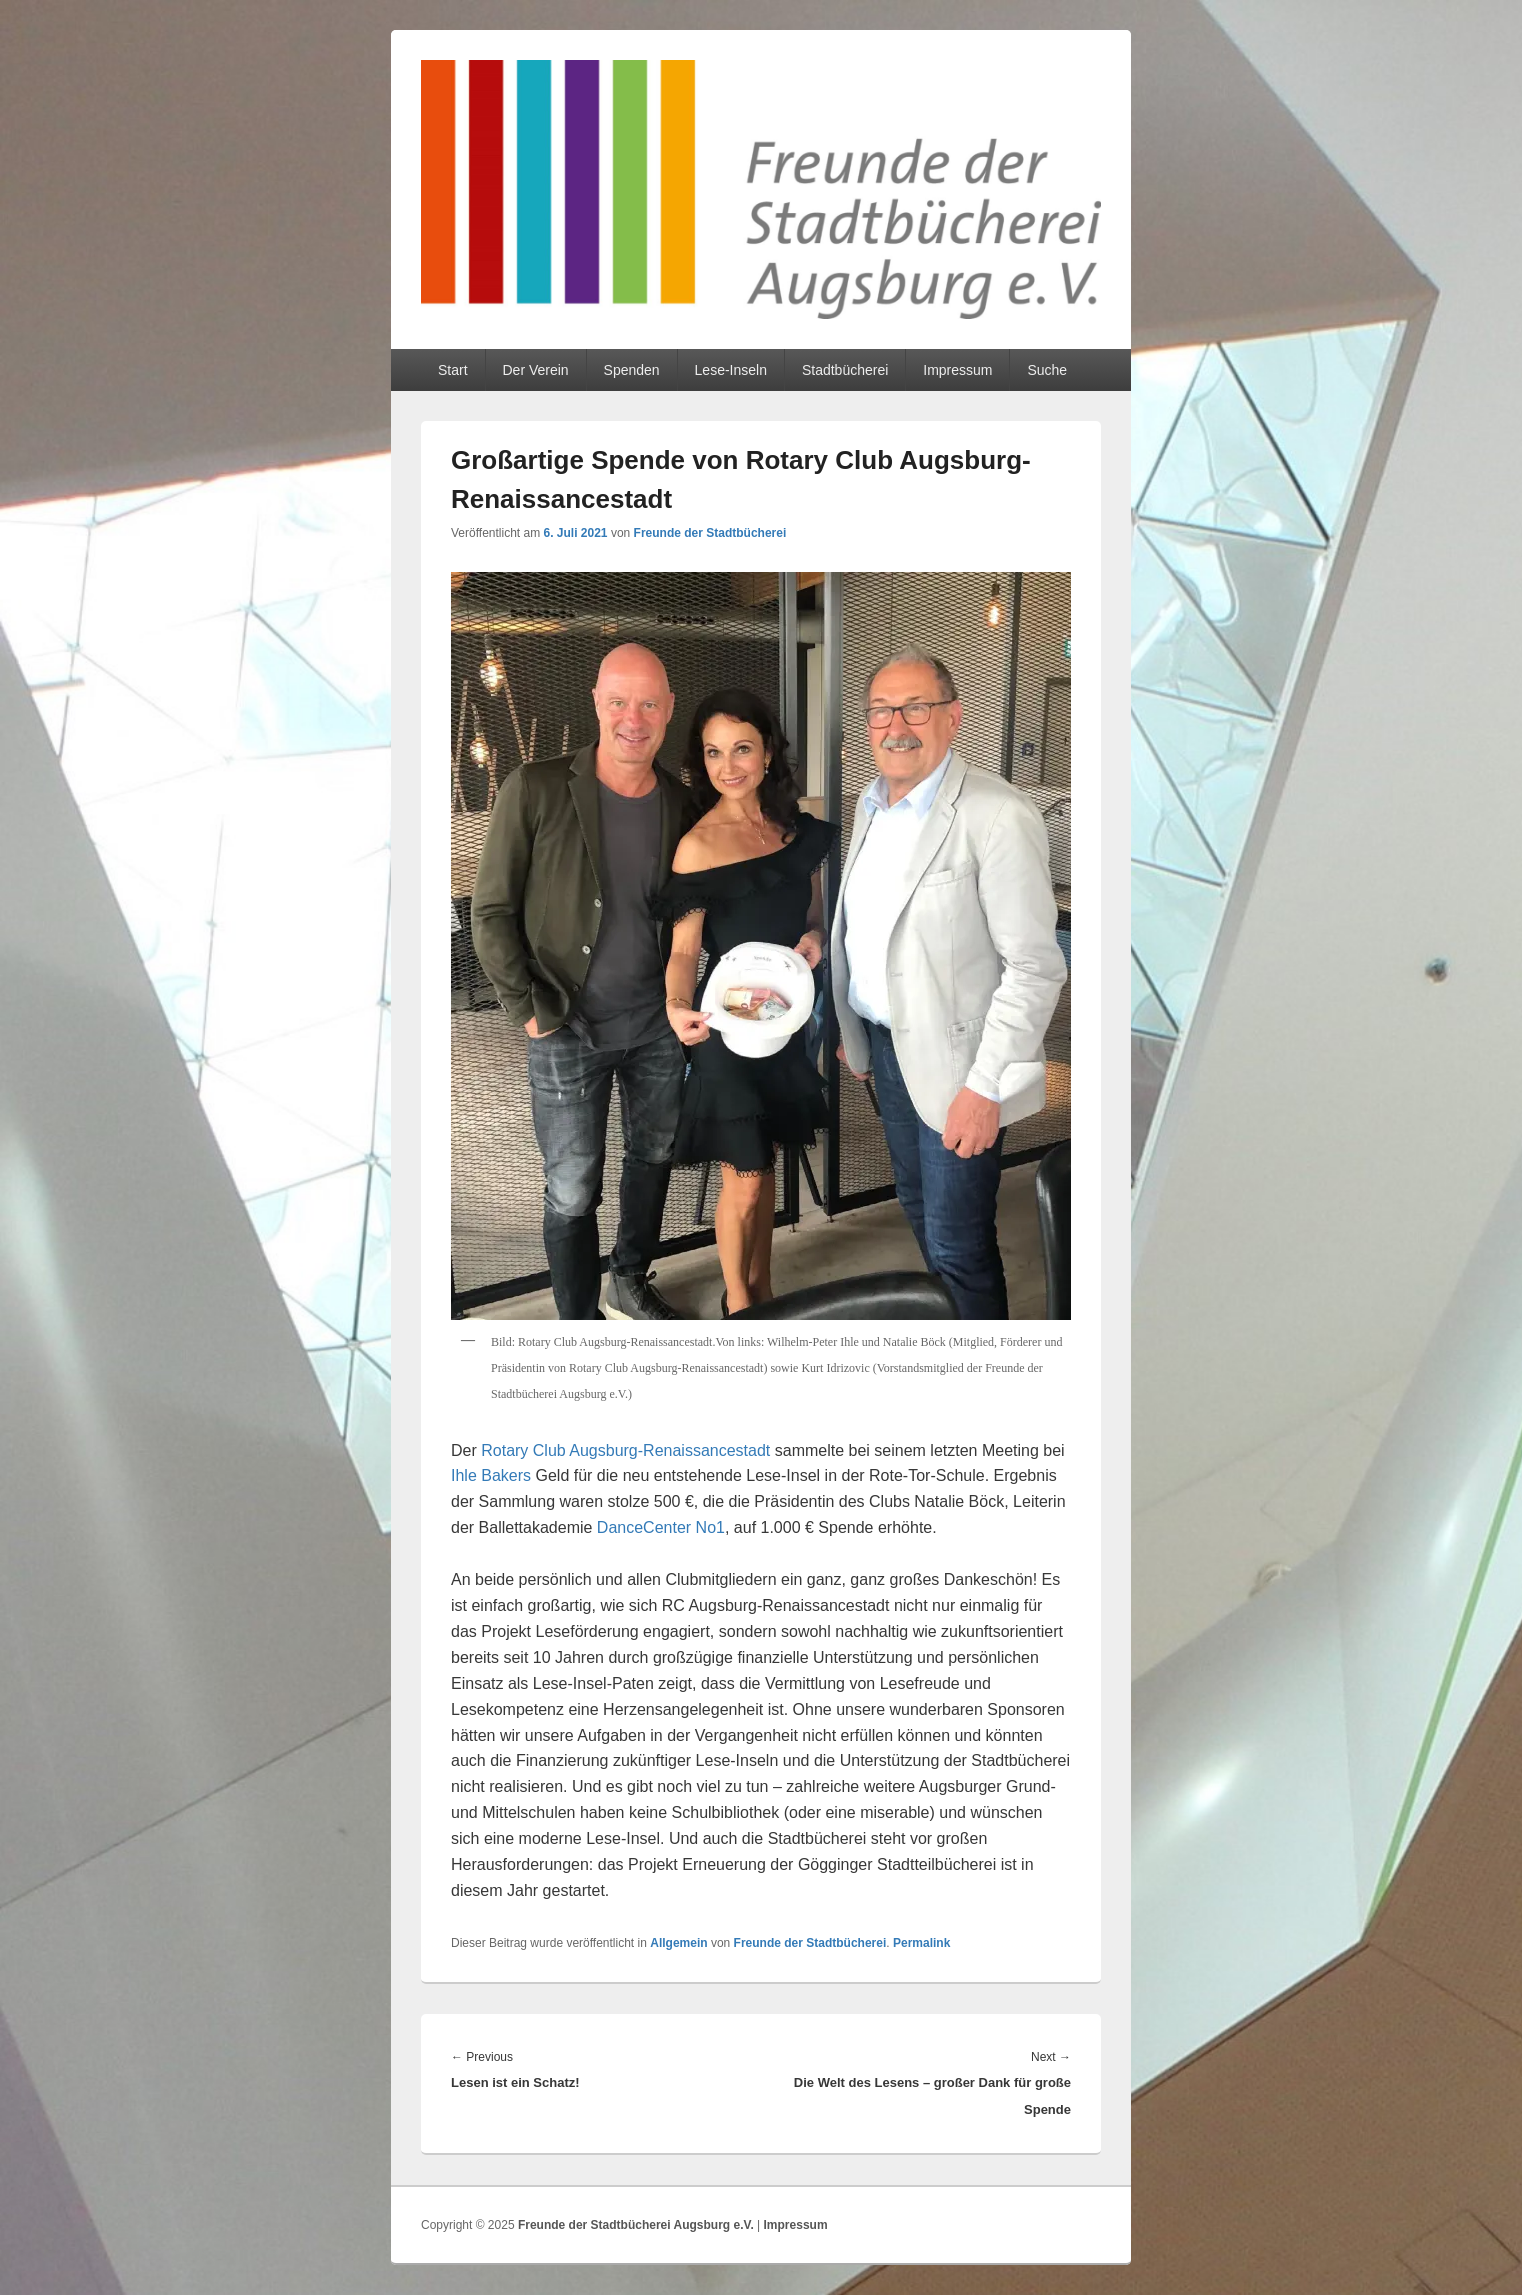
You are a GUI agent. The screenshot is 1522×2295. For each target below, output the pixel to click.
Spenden (632, 370)
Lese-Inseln (731, 370)
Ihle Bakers (491, 1475)
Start (453, 370)
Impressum (957, 370)
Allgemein (678, 1943)
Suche (1047, 370)
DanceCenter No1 (661, 1527)
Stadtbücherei (845, 370)
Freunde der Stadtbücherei (710, 533)
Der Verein (535, 370)
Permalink (921, 1943)
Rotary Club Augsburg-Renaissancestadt (625, 1450)
